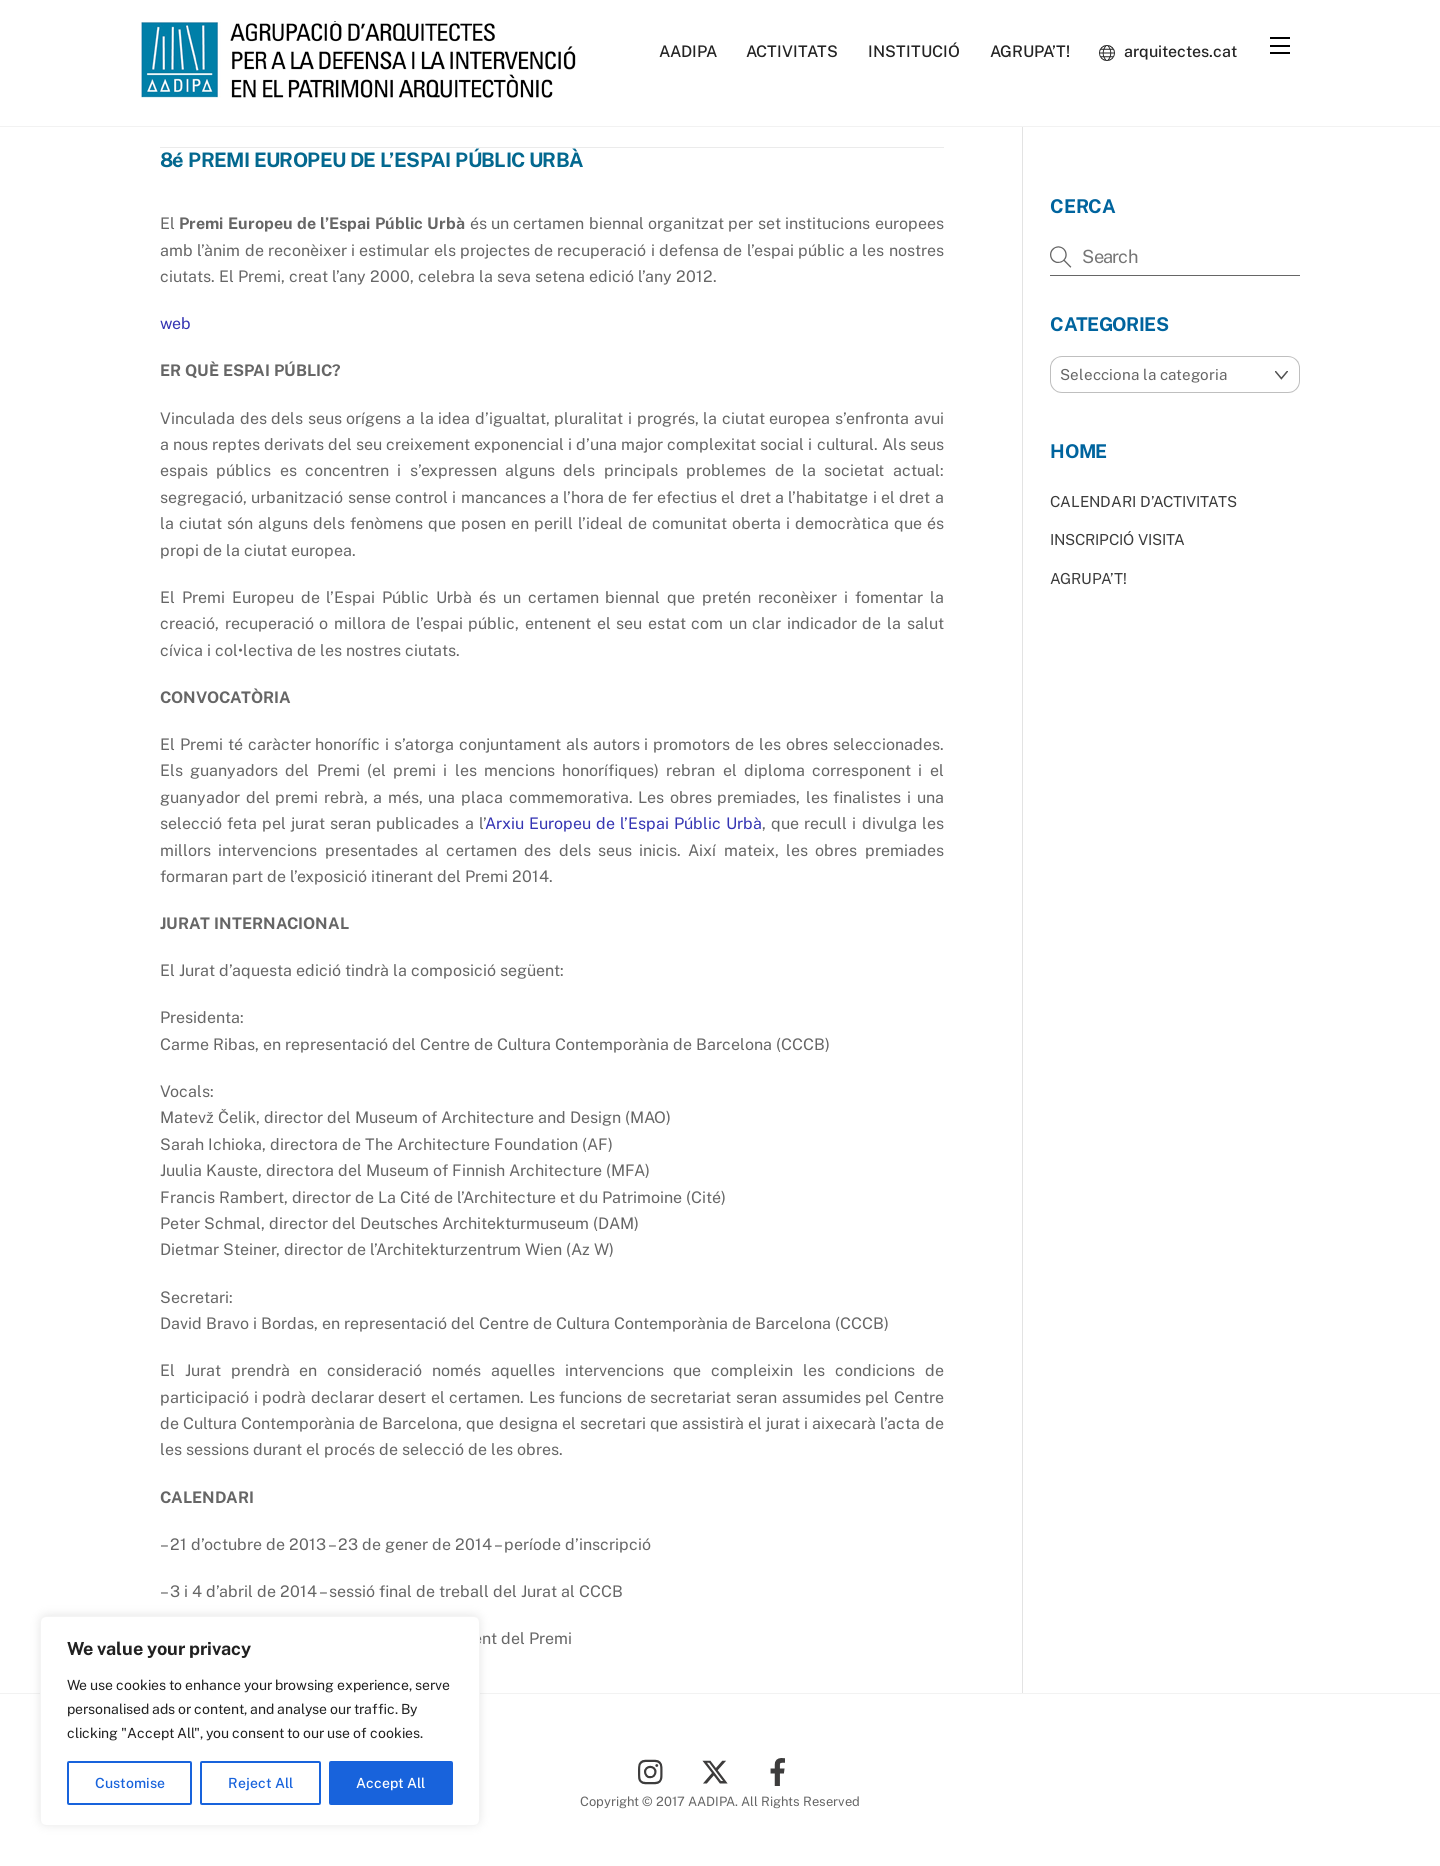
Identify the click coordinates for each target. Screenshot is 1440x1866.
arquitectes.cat (1168, 51)
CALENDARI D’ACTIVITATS (1143, 500)
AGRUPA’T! (1030, 51)
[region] (260, 1721)
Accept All (390, 1783)
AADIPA (688, 51)
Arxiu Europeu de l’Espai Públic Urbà (623, 823)
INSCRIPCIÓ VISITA (1117, 539)
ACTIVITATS (792, 51)
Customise (130, 1783)
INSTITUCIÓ (914, 51)
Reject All (260, 1783)
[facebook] (781, 1769)
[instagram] (655, 1769)
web (175, 323)
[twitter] (718, 1769)
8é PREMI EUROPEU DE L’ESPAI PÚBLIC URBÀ (372, 160)
